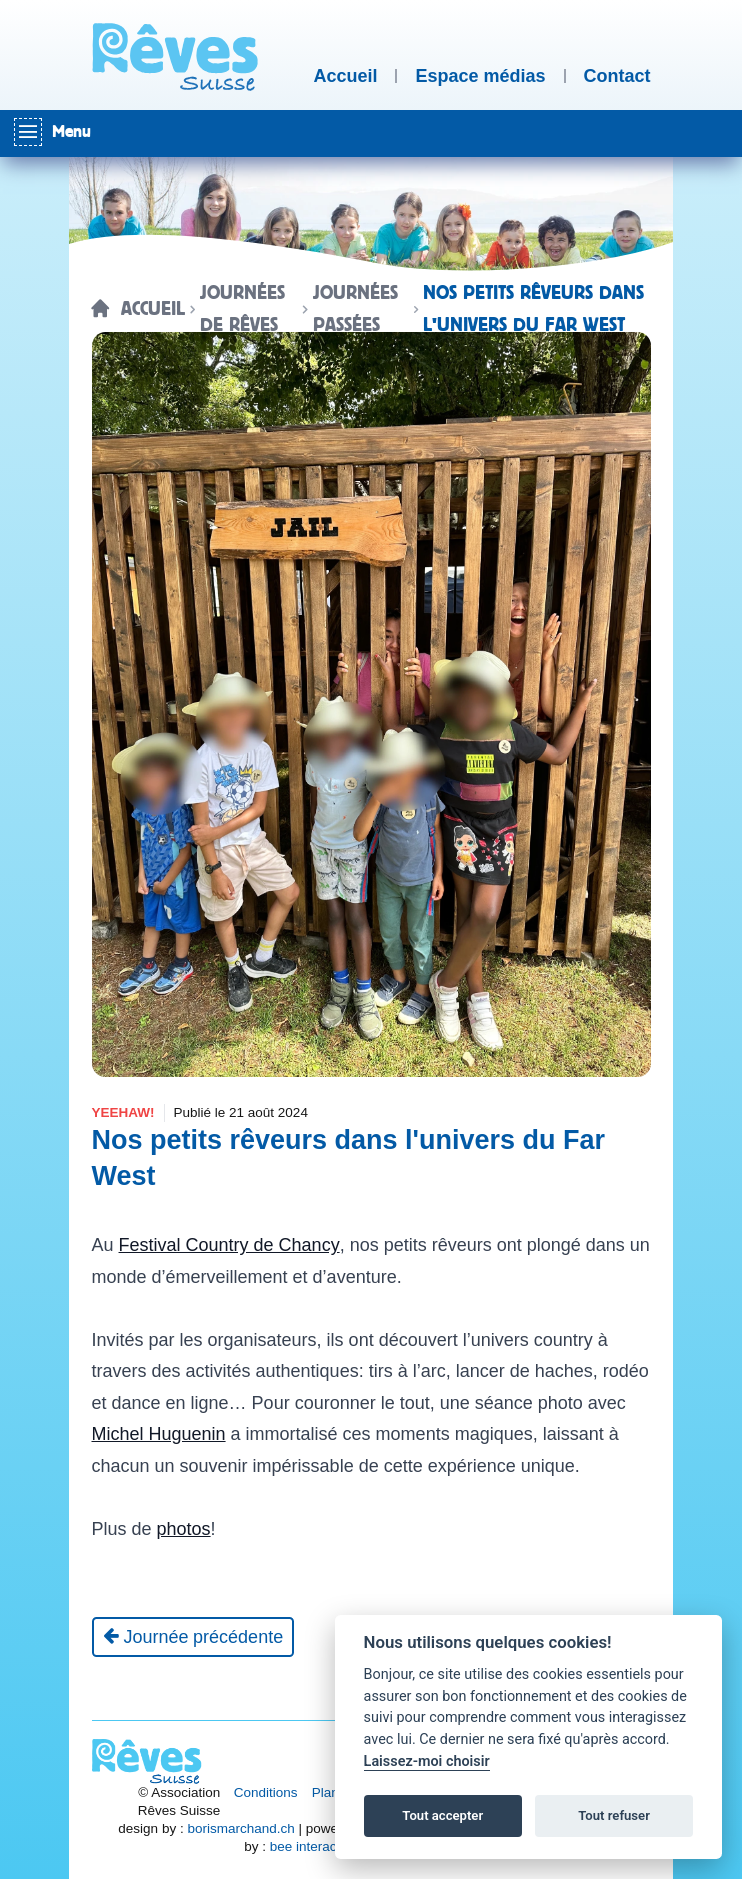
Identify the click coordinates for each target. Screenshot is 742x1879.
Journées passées (355, 309)
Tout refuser (614, 1815)
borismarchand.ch (240, 1828)
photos (184, 1529)
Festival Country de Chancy (229, 1245)
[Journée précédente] (193, 1637)
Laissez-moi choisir (427, 1761)
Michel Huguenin (159, 1434)
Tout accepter (442, 1815)
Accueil (153, 309)
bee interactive (314, 1846)
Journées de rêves (242, 309)
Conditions (266, 1792)
